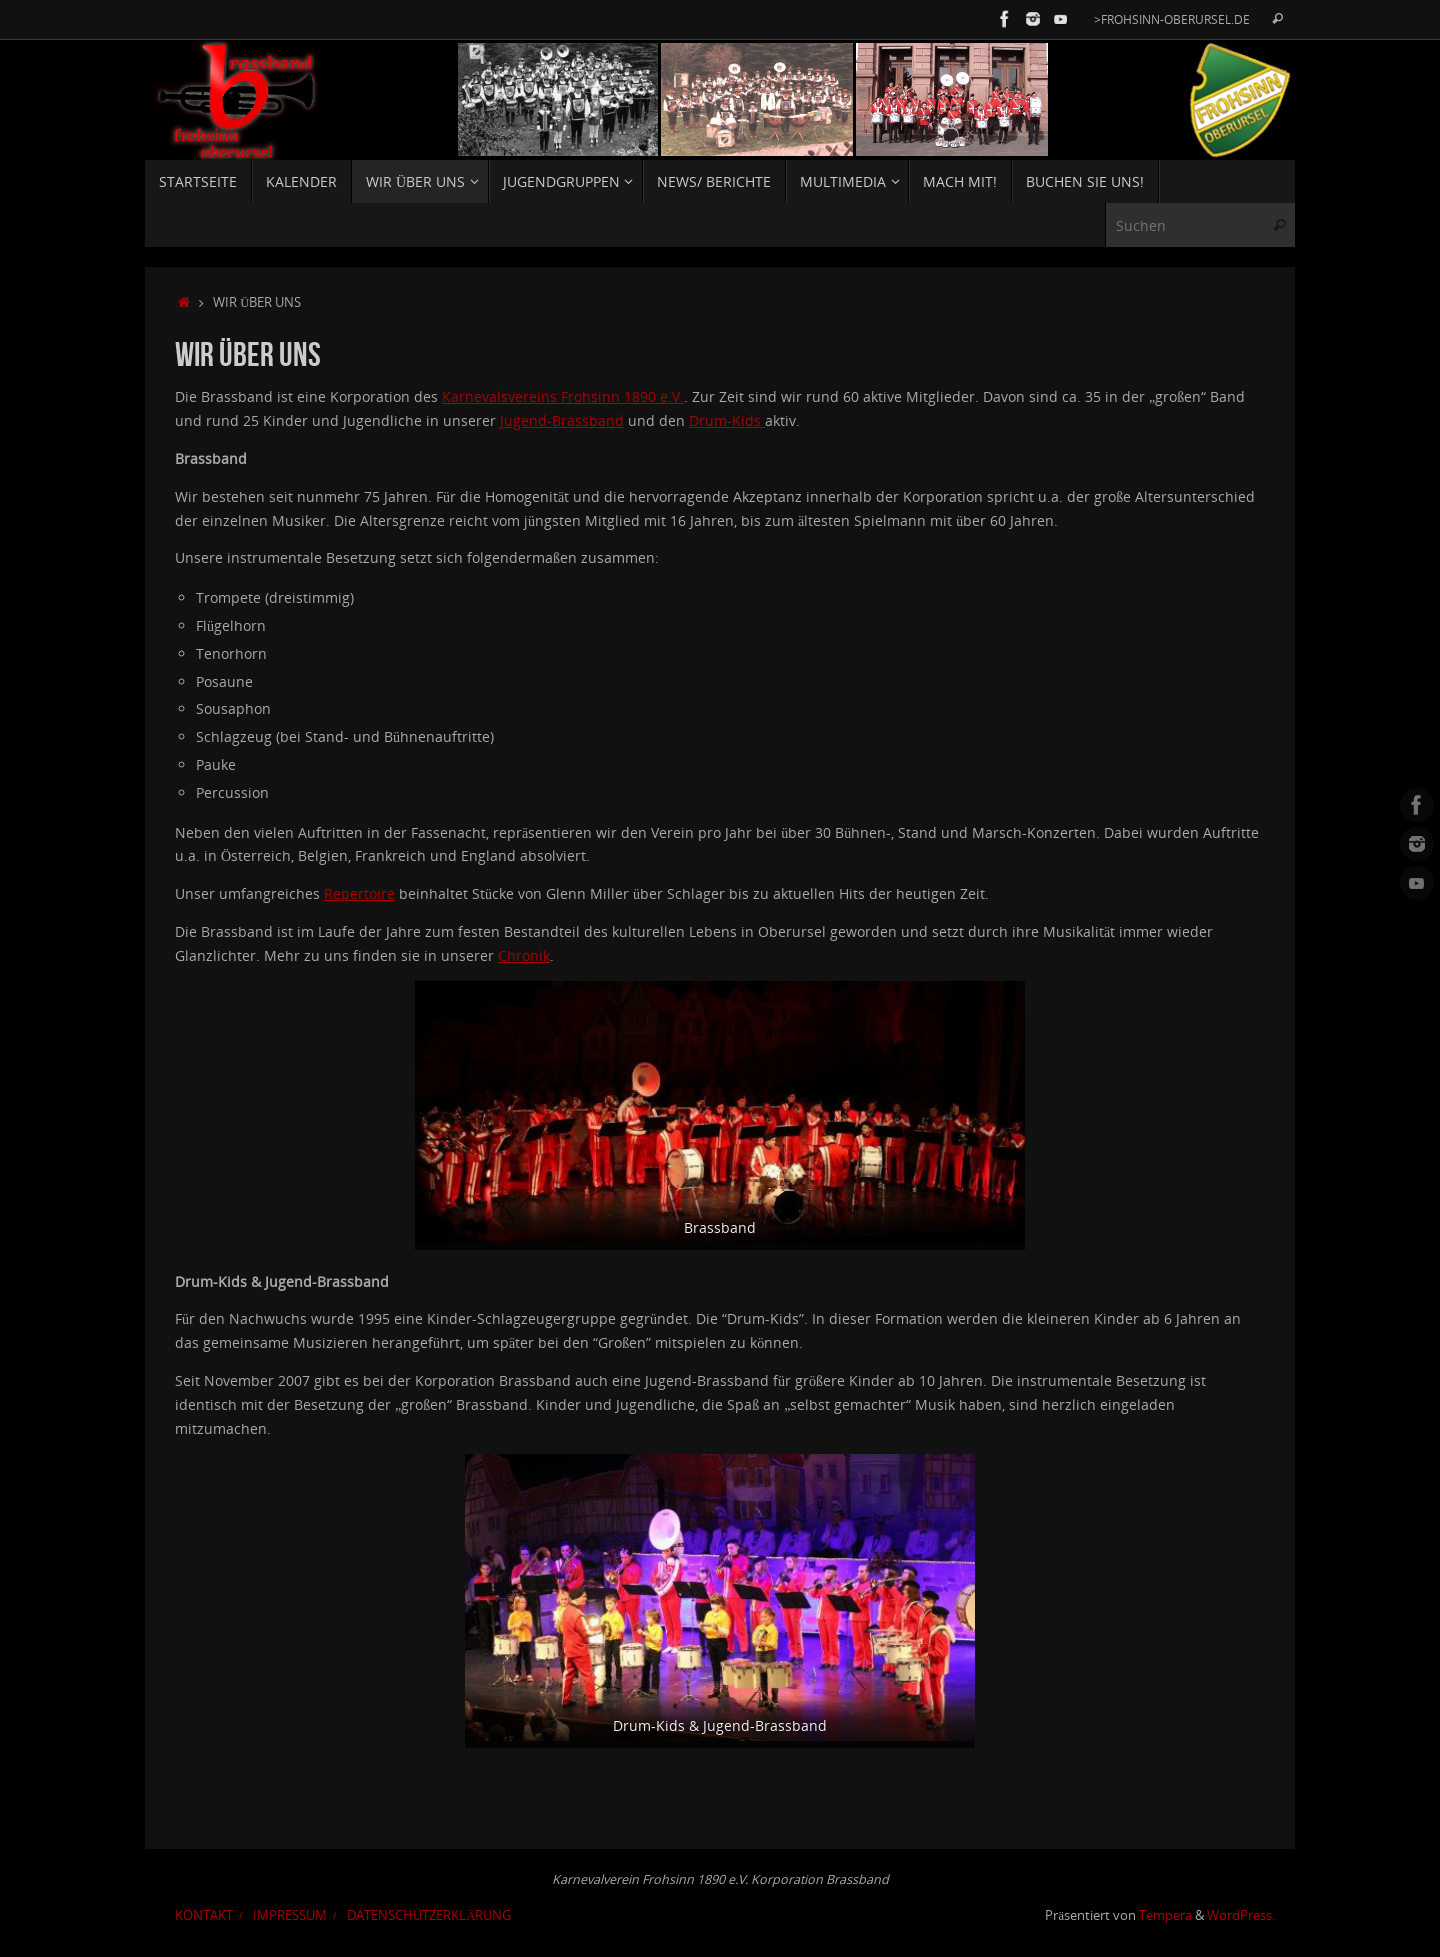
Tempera (1165, 1915)
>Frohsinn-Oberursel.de (1172, 19)
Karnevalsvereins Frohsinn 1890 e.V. (563, 396)
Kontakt (204, 1915)
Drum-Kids (727, 420)
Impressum (290, 1915)
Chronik (524, 955)
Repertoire (359, 893)
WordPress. (1241, 1915)
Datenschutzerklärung (429, 1915)
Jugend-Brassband (562, 420)
